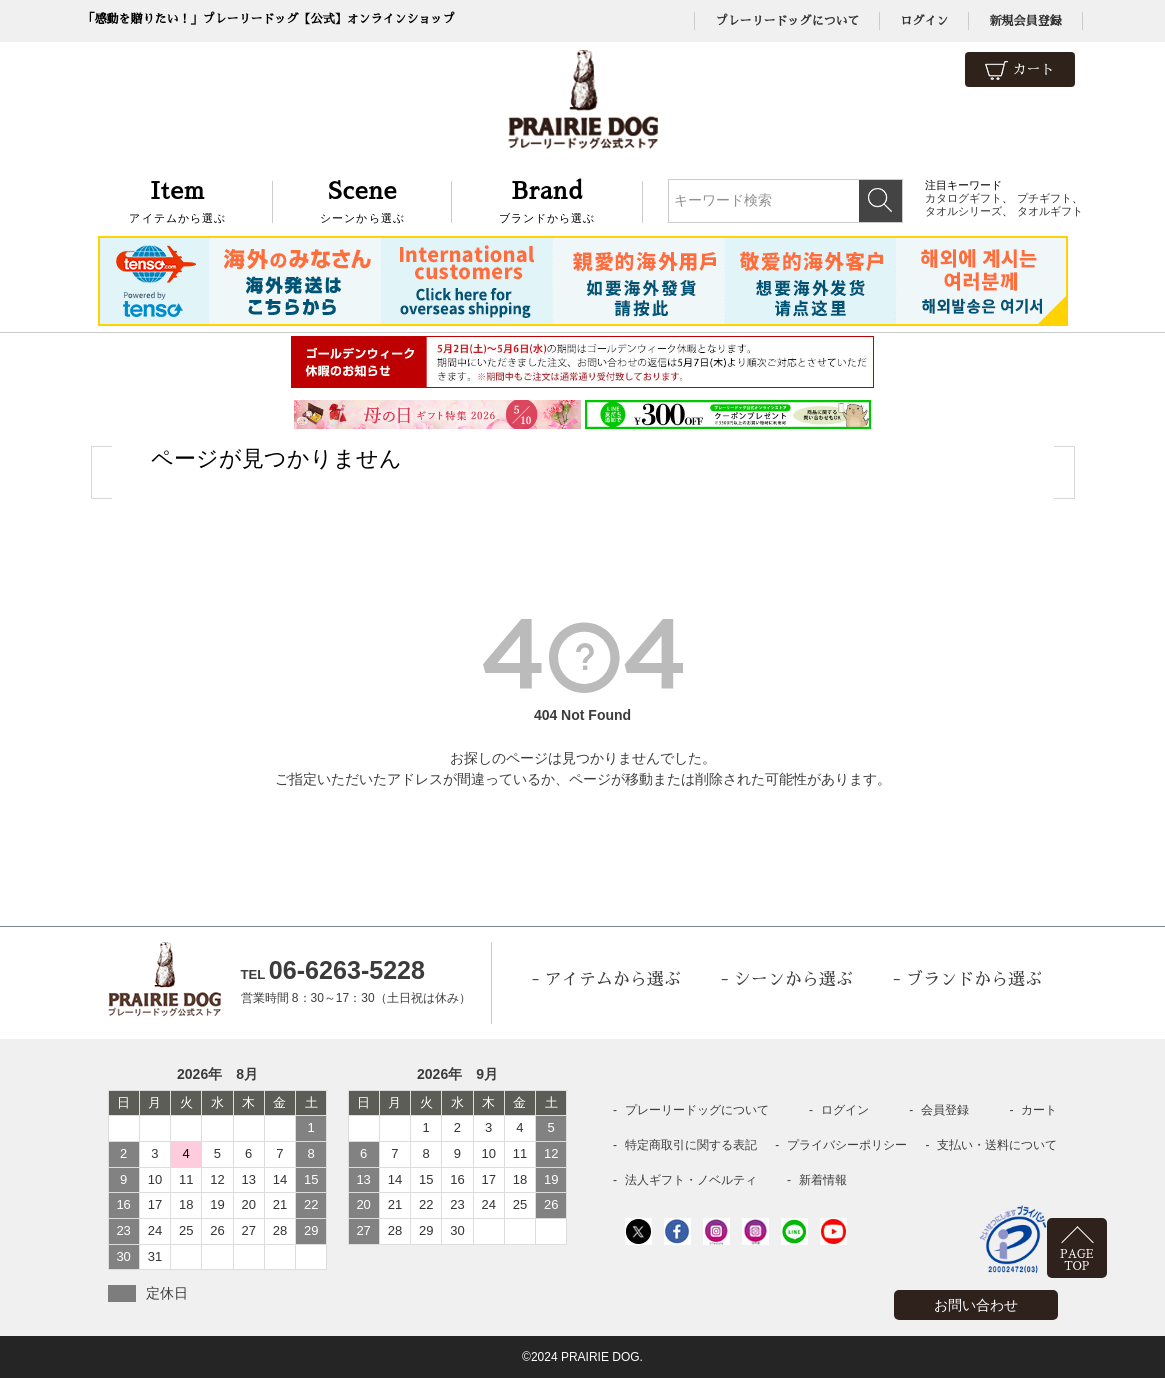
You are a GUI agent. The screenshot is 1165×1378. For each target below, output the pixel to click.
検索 (880, 201)
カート (1020, 70)
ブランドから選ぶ (547, 199)
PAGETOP (1076, 1260)
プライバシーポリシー (847, 1145)
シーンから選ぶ (362, 199)
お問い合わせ (976, 1305)
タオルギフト (1050, 211)
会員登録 (945, 1110)
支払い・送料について (997, 1145)
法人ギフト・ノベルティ (691, 1180)
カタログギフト (963, 198)
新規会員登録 (1025, 21)
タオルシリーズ (963, 211)
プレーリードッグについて (787, 21)
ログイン (924, 21)
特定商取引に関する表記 (691, 1145)
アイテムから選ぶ (178, 199)
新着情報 (823, 1180)
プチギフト (1044, 198)
